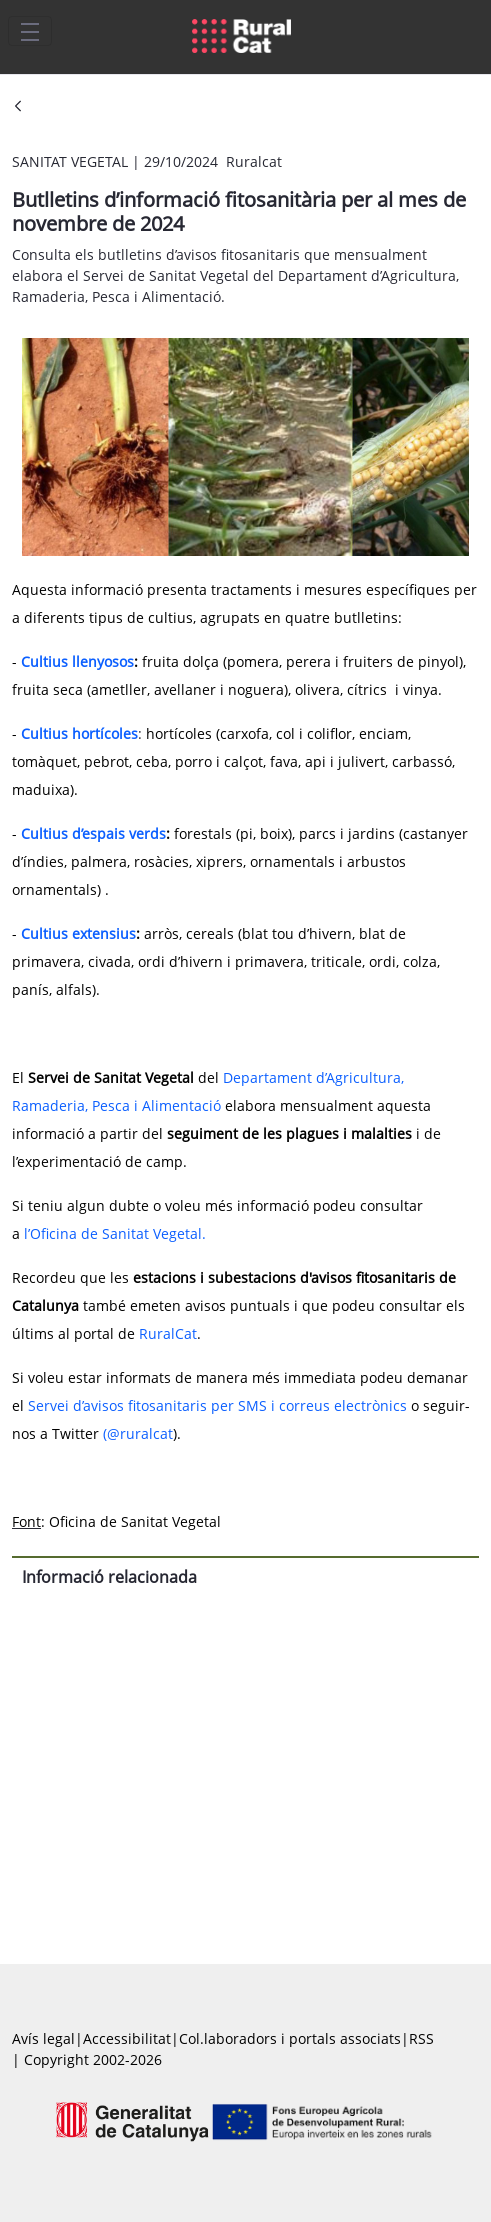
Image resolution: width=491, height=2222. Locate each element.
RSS (421, 2038)
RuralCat (168, 1333)
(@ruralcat (138, 1433)
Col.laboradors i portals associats (290, 2038)
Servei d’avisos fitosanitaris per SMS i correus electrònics (219, 1405)
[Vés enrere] (18, 107)
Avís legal (43, 2038)
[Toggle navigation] (30, 31)
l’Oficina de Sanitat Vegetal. (115, 1233)
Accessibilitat (127, 2038)
